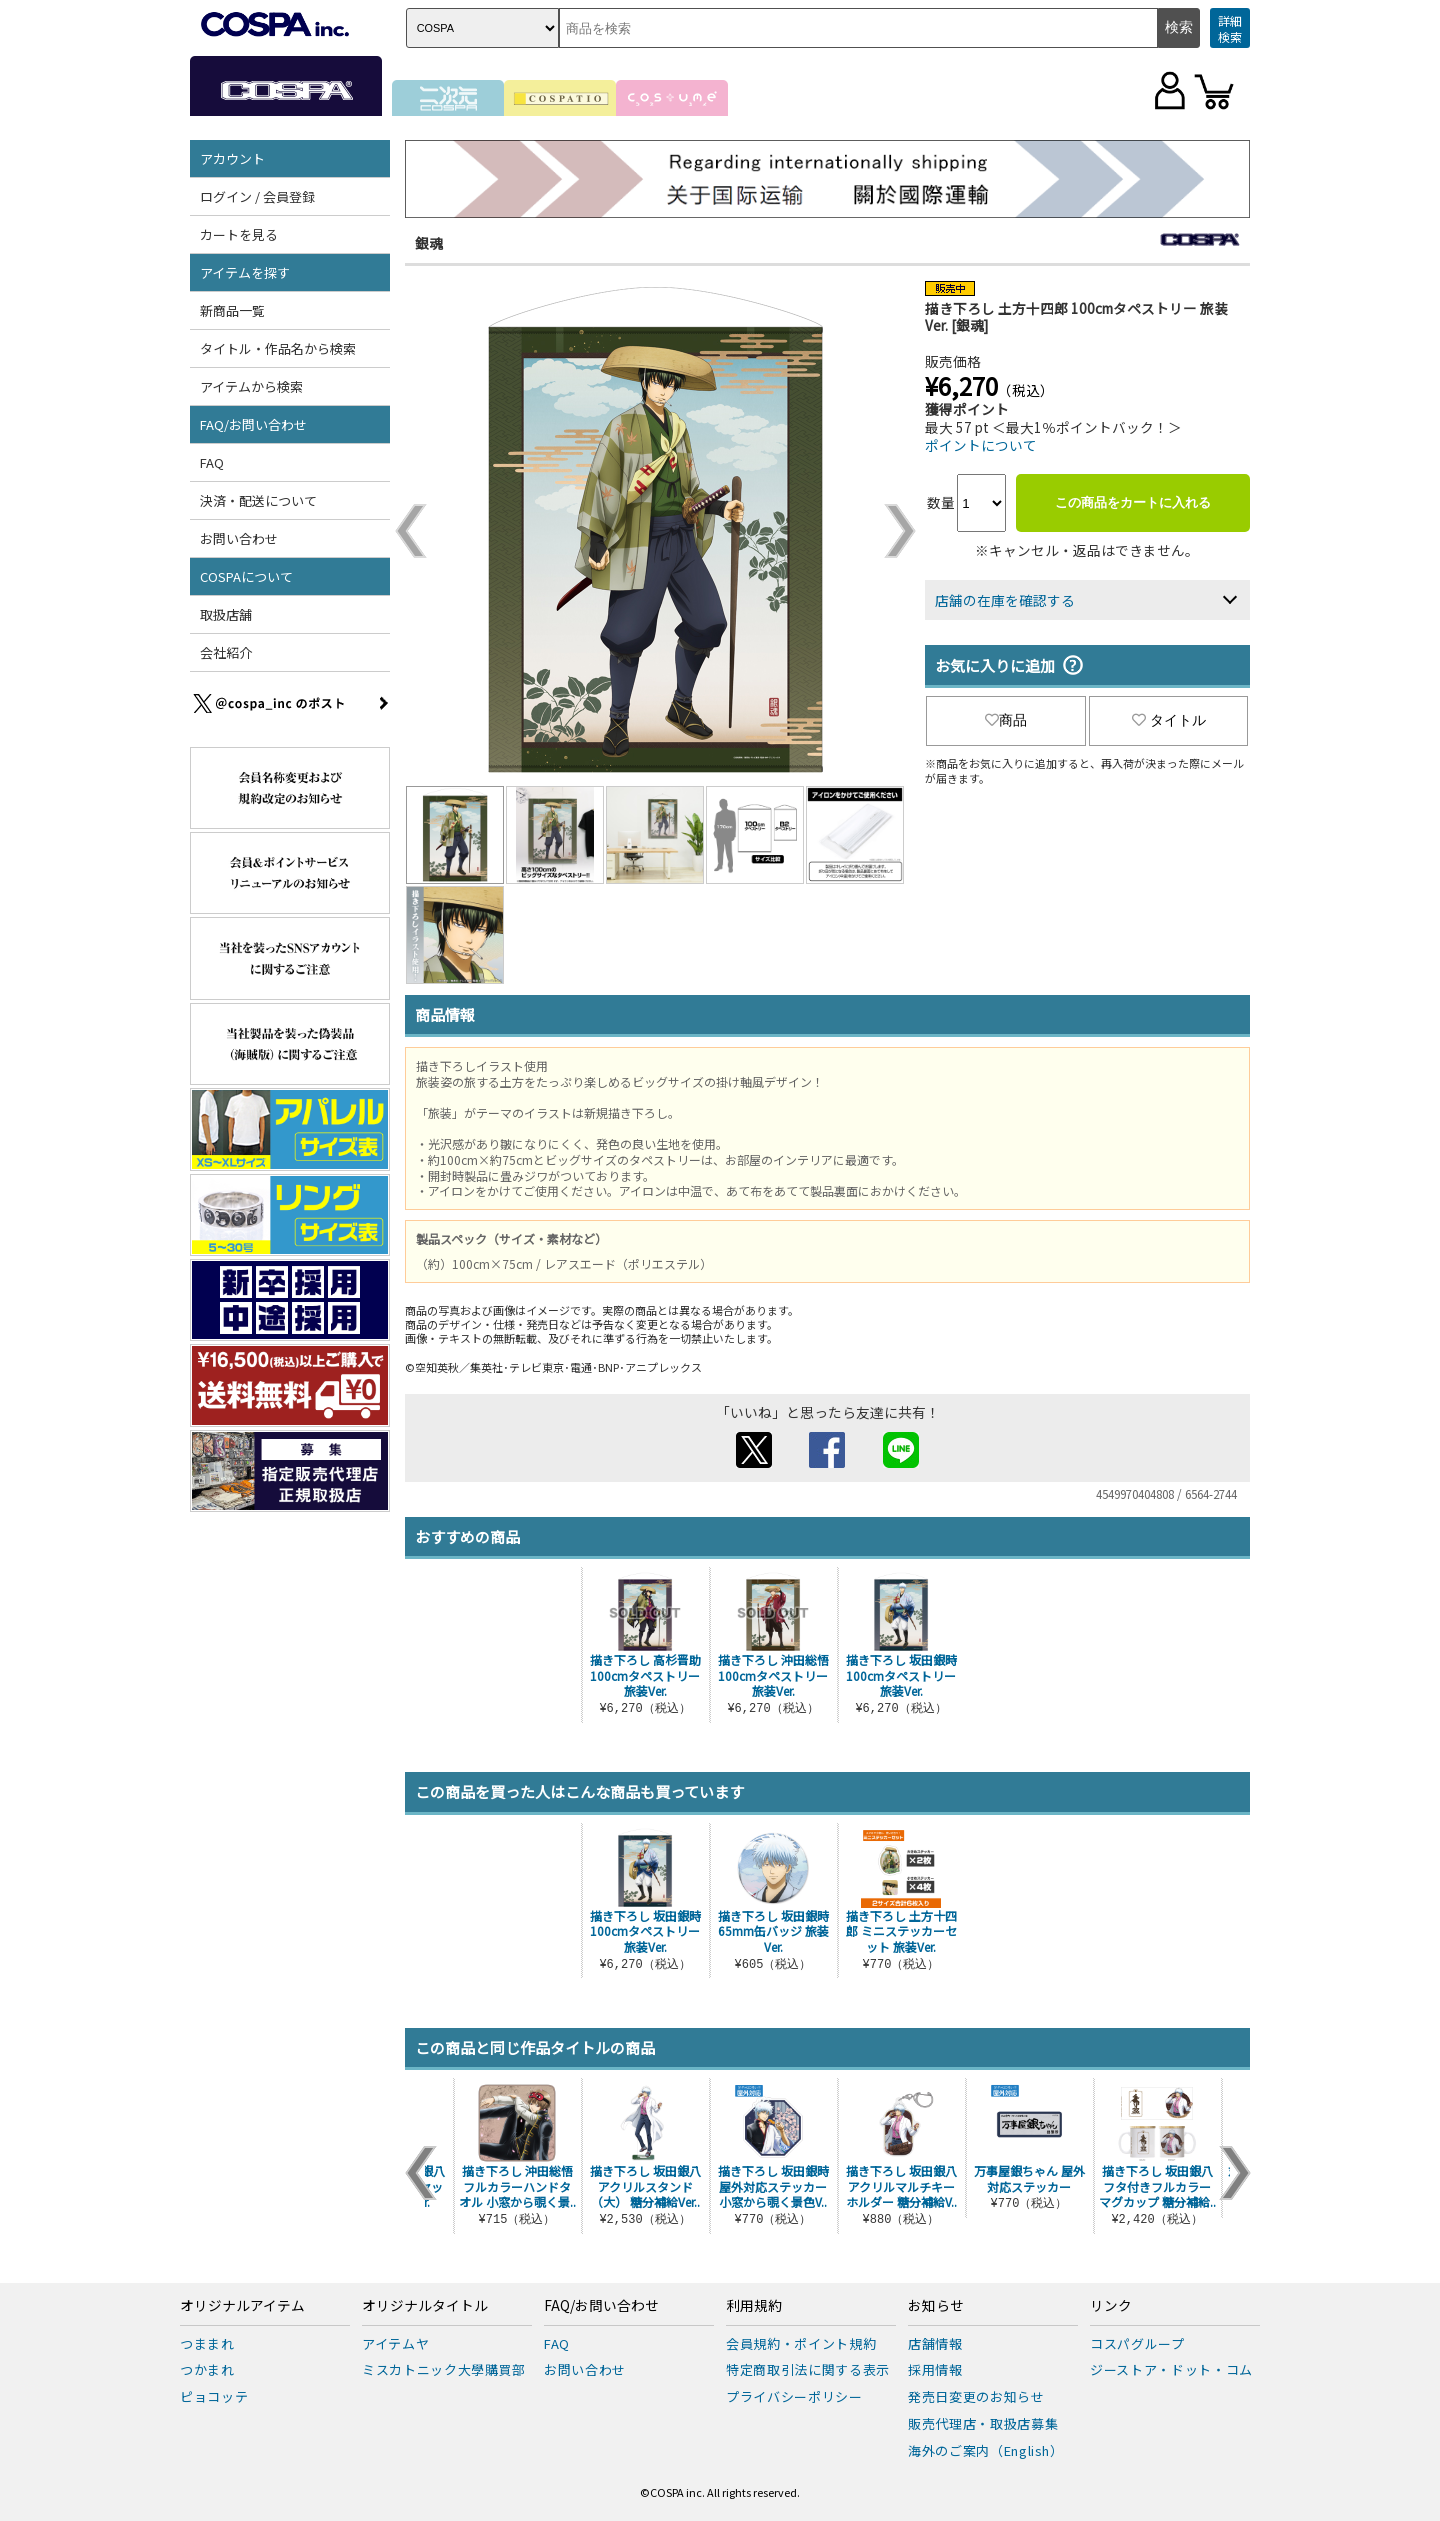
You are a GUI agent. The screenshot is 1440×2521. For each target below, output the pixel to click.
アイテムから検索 (251, 386)
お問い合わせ (239, 538)
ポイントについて (981, 445)
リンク (1111, 2306)
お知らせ (936, 2306)
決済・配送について (258, 500)
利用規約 (754, 2306)
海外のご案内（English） (986, 2450)
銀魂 (429, 243)
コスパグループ (1137, 2343)
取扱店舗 (226, 614)
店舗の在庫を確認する (1005, 600)
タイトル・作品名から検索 (278, 348)
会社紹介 (226, 652)
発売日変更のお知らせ (976, 2396)
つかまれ (207, 2369)
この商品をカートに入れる (1133, 502)
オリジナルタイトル (425, 2306)
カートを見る (239, 234)
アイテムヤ (395, 2343)
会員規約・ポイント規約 (801, 2343)
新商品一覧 (232, 310)
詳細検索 (1230, 28)
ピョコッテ (214, 2396)
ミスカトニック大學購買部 (444, 2369)
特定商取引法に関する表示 (808, 2369)
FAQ (212, 462)
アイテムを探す (245, 272)
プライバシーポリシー (794, 2396)
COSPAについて (246, 576)
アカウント (232, 158)
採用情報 (935, 2369)
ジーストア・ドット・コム (1171, 2369)
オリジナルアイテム (242, 2306)
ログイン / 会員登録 (257, 196)
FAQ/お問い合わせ (253, 424)
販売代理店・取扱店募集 (983, 2423)
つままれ (207, 2343)
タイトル (1169, 720)
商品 (1006, 720)
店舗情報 (935, 2343)
